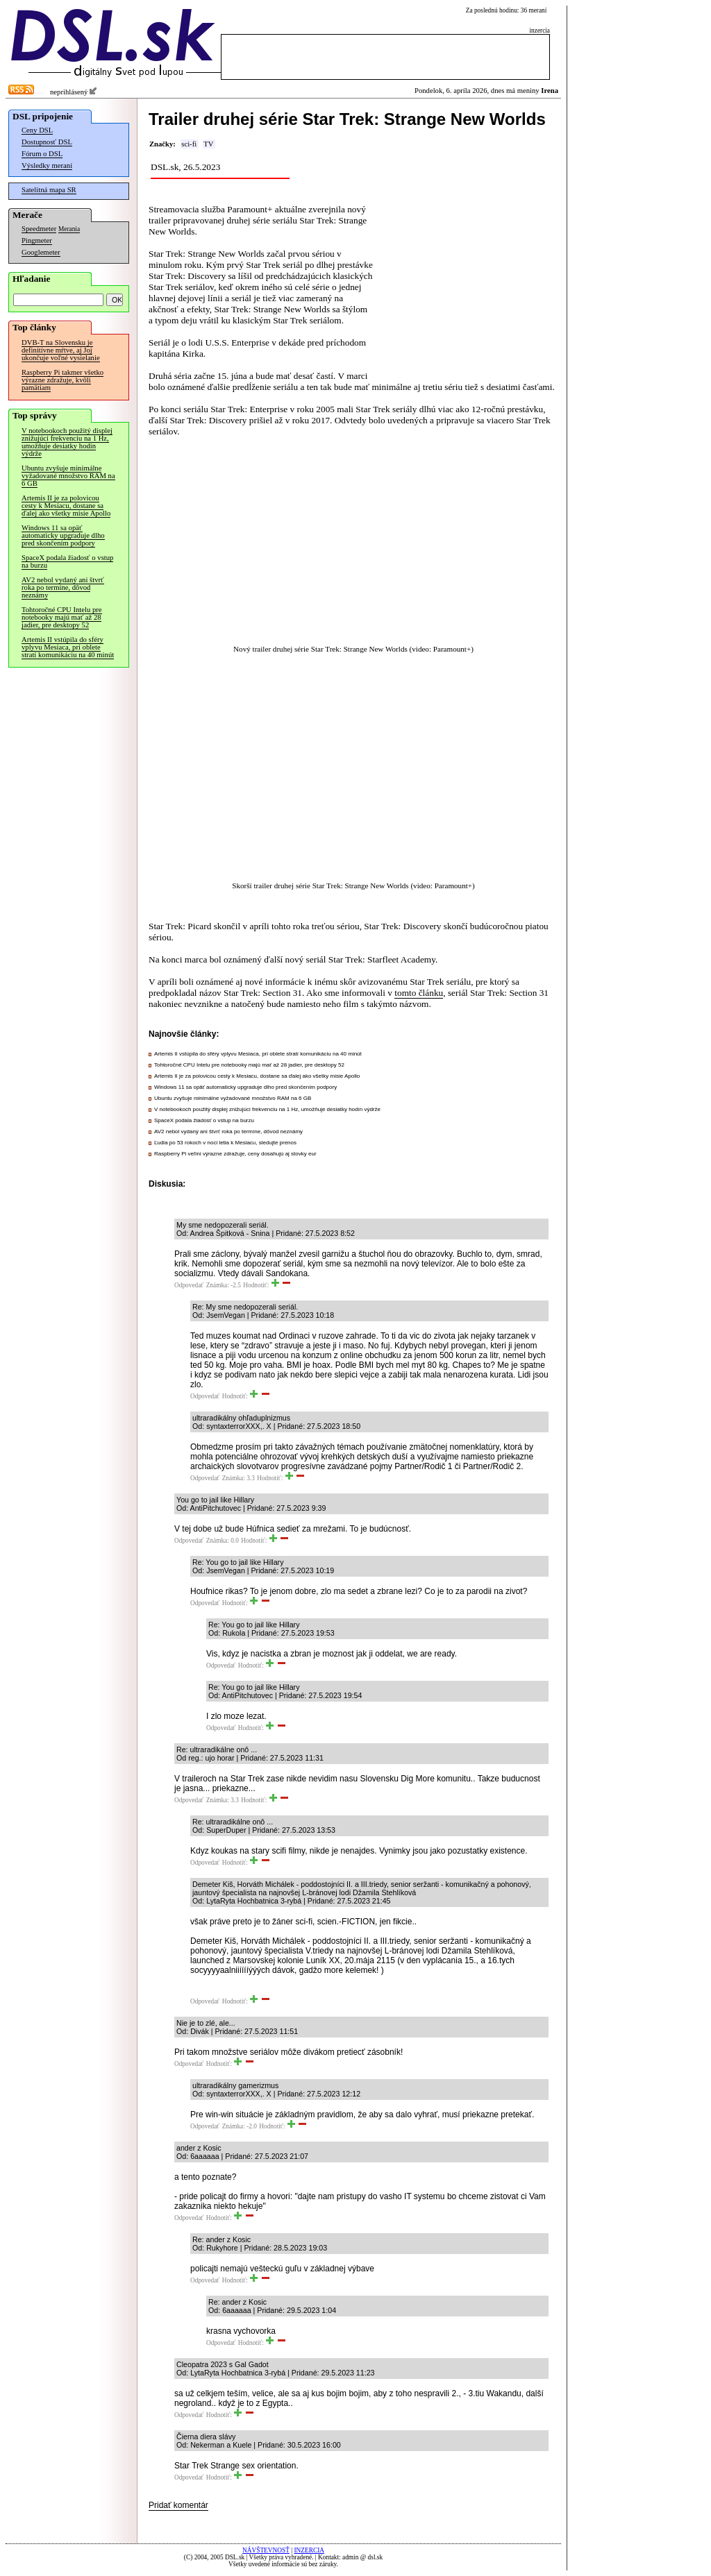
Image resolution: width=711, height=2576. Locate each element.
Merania (69, 229)
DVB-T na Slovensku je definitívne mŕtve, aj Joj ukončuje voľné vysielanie (61, 350)
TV (208, 144)
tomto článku (418, 993)
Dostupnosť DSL (47, 142)
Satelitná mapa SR (49, 190)
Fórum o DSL (42, 154)
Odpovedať (188, 1285)
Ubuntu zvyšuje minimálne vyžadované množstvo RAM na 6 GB (68, 475)
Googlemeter (41, 252)
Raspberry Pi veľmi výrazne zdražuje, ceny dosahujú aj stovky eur (235, 1154)
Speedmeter (39, 228)
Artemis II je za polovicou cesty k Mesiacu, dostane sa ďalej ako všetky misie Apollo (66, 505)
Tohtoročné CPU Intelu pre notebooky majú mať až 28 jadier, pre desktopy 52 (62, 617)
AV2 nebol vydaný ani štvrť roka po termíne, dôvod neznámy (63, 587)
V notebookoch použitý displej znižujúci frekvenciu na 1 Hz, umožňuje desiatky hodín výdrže (67, 442)
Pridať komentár (178, 2505)
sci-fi (188, 144)
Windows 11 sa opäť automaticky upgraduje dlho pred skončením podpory (63, 535)
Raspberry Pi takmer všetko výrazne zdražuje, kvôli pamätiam (62, 379)
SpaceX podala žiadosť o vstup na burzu (67, 561)
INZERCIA (309, 2550)
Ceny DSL (37, 130)
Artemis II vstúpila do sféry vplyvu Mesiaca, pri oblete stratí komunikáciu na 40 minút (68, 647)
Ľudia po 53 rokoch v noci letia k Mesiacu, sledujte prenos (225, 1142)
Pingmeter (37, 240)
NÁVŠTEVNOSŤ (266, 2550)
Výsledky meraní (47, 165)
